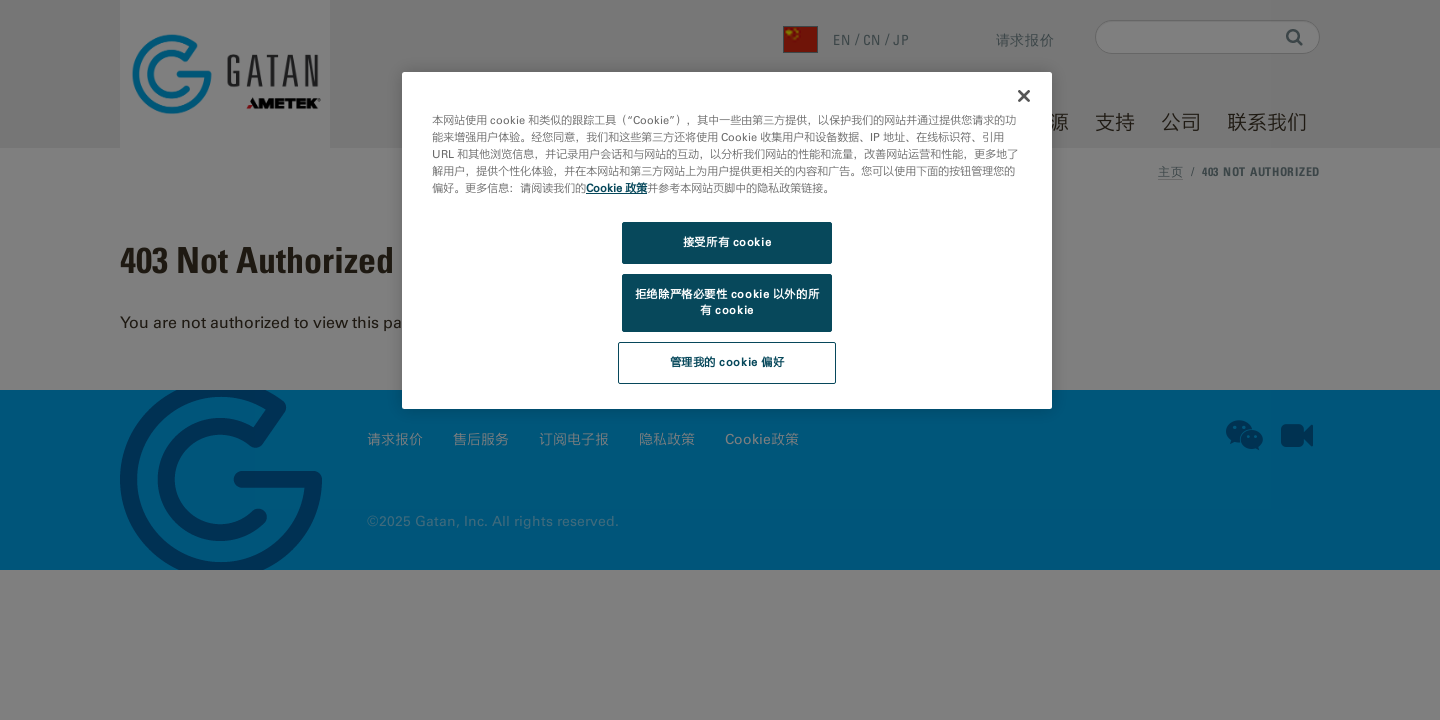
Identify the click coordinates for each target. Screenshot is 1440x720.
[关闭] (1024, 96)
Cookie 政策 (616, 188)
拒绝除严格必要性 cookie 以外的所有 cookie (727, 302)
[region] (727, 240)
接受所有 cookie (727, 242)
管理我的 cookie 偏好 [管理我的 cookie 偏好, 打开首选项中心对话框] (727, 362)
